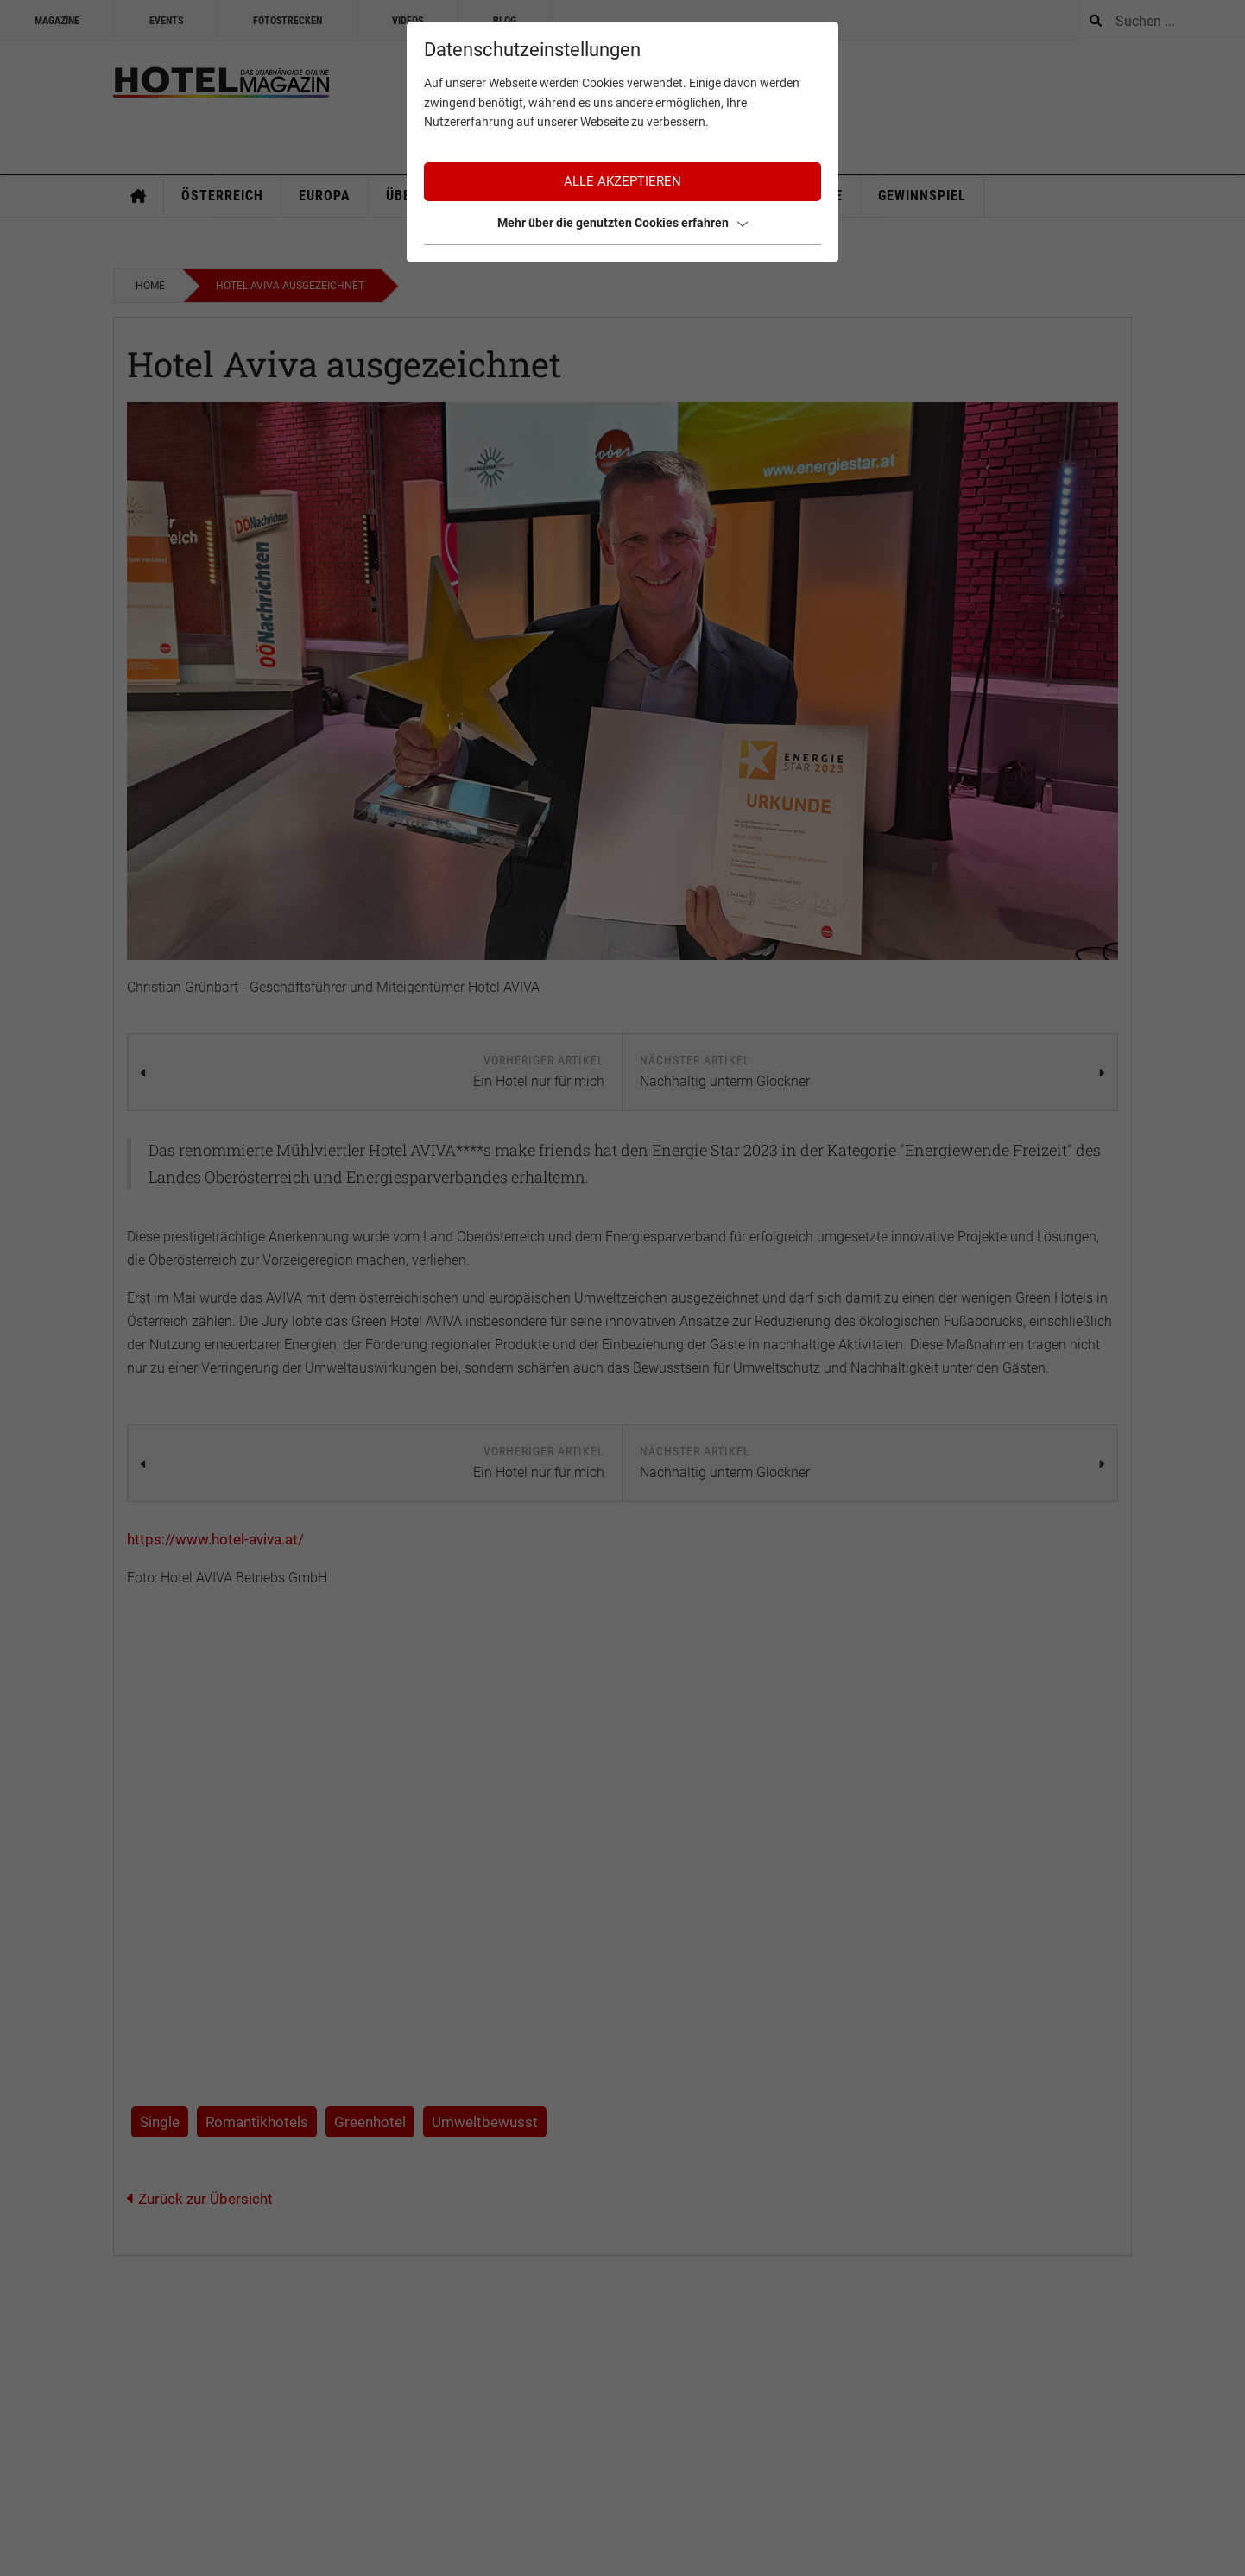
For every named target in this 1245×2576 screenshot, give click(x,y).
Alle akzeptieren (622, 181)
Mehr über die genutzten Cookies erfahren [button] (622, 223)
